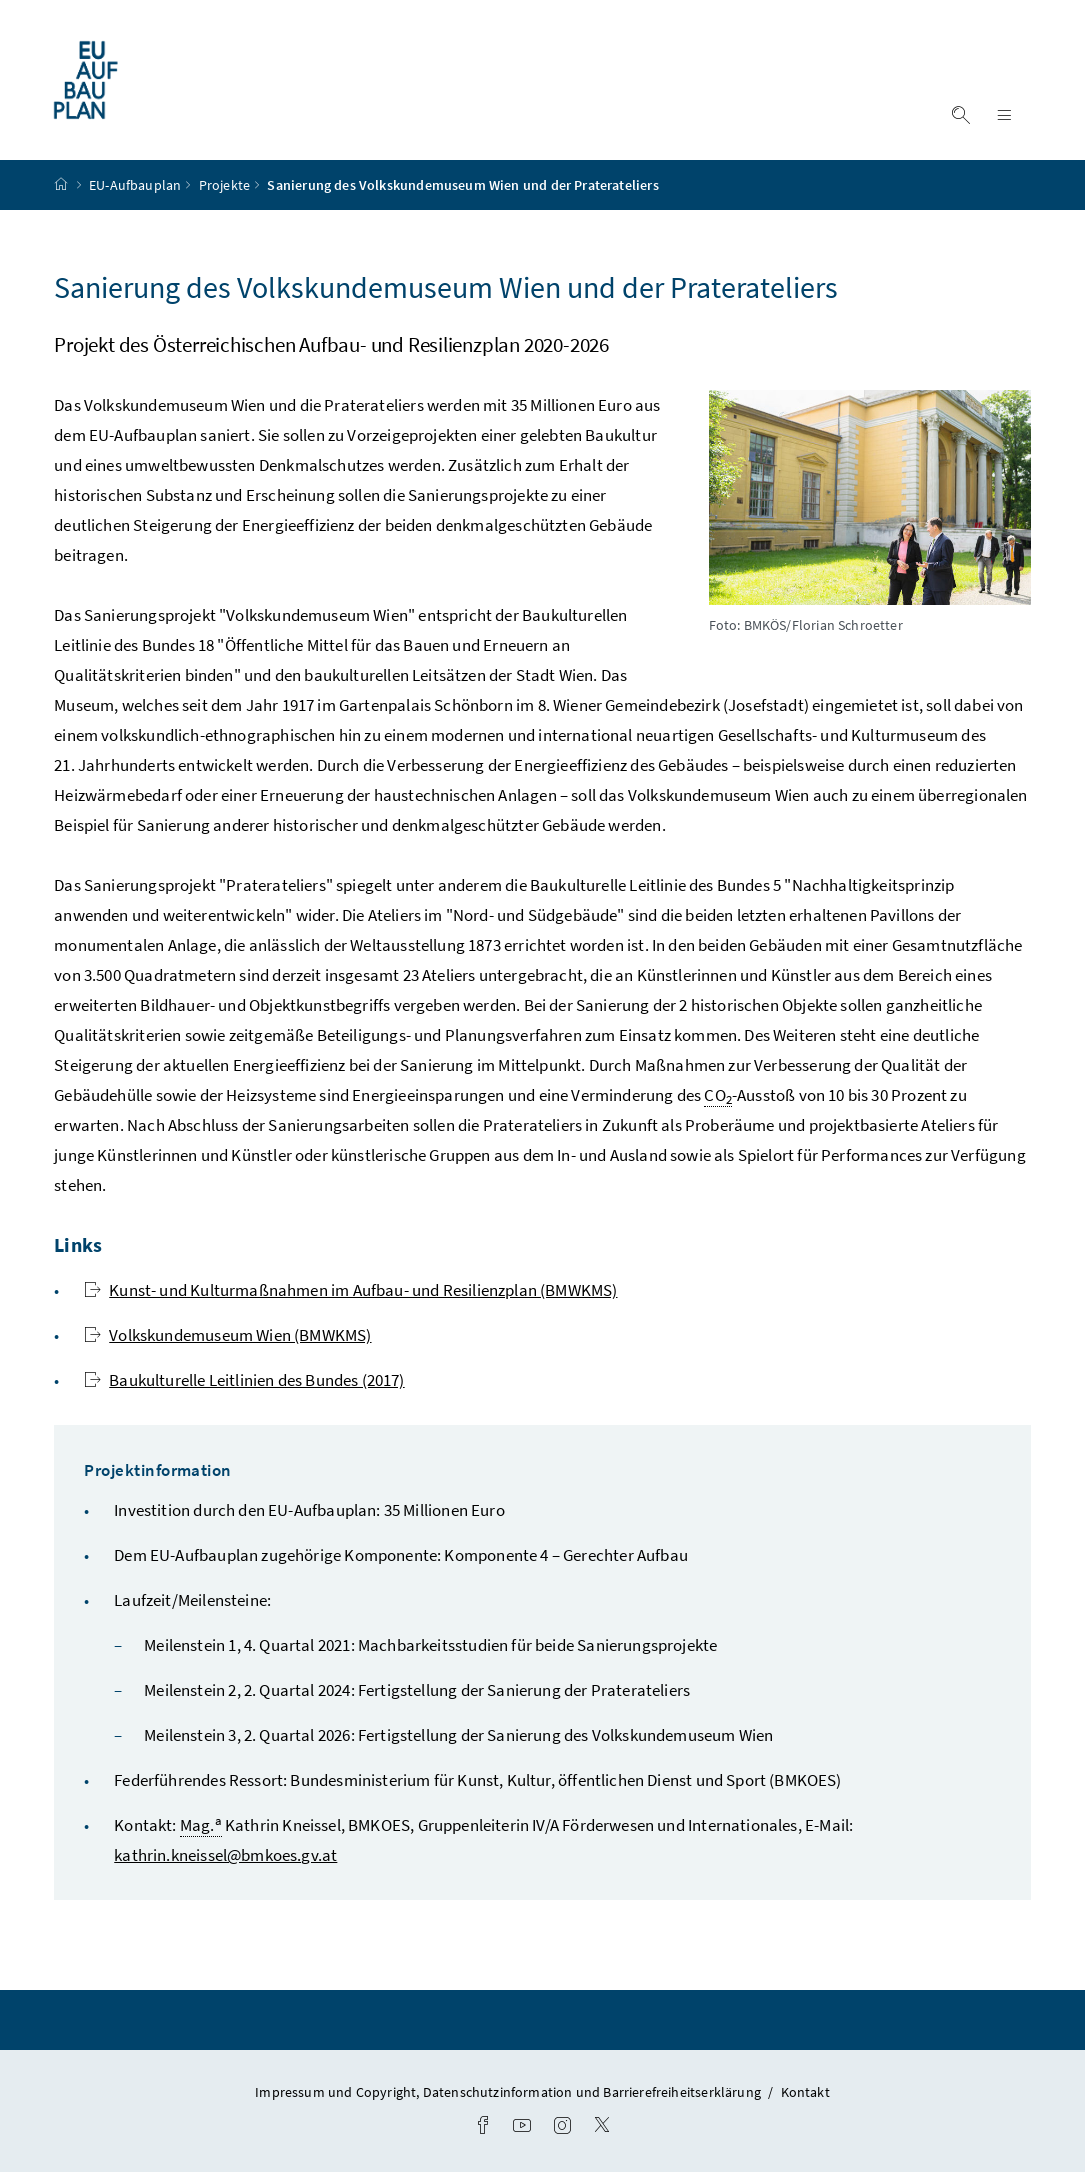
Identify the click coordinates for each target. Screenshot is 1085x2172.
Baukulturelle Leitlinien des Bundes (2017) (244, 1380)
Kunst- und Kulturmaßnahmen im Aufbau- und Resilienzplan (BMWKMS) (350, 1290)
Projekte (224, 185)
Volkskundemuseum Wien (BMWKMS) (227, 1335)
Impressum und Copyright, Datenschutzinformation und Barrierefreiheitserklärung (509, 2092)
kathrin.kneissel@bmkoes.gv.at (225, 1855)
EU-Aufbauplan (135, 185)
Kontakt (805, 2092)
